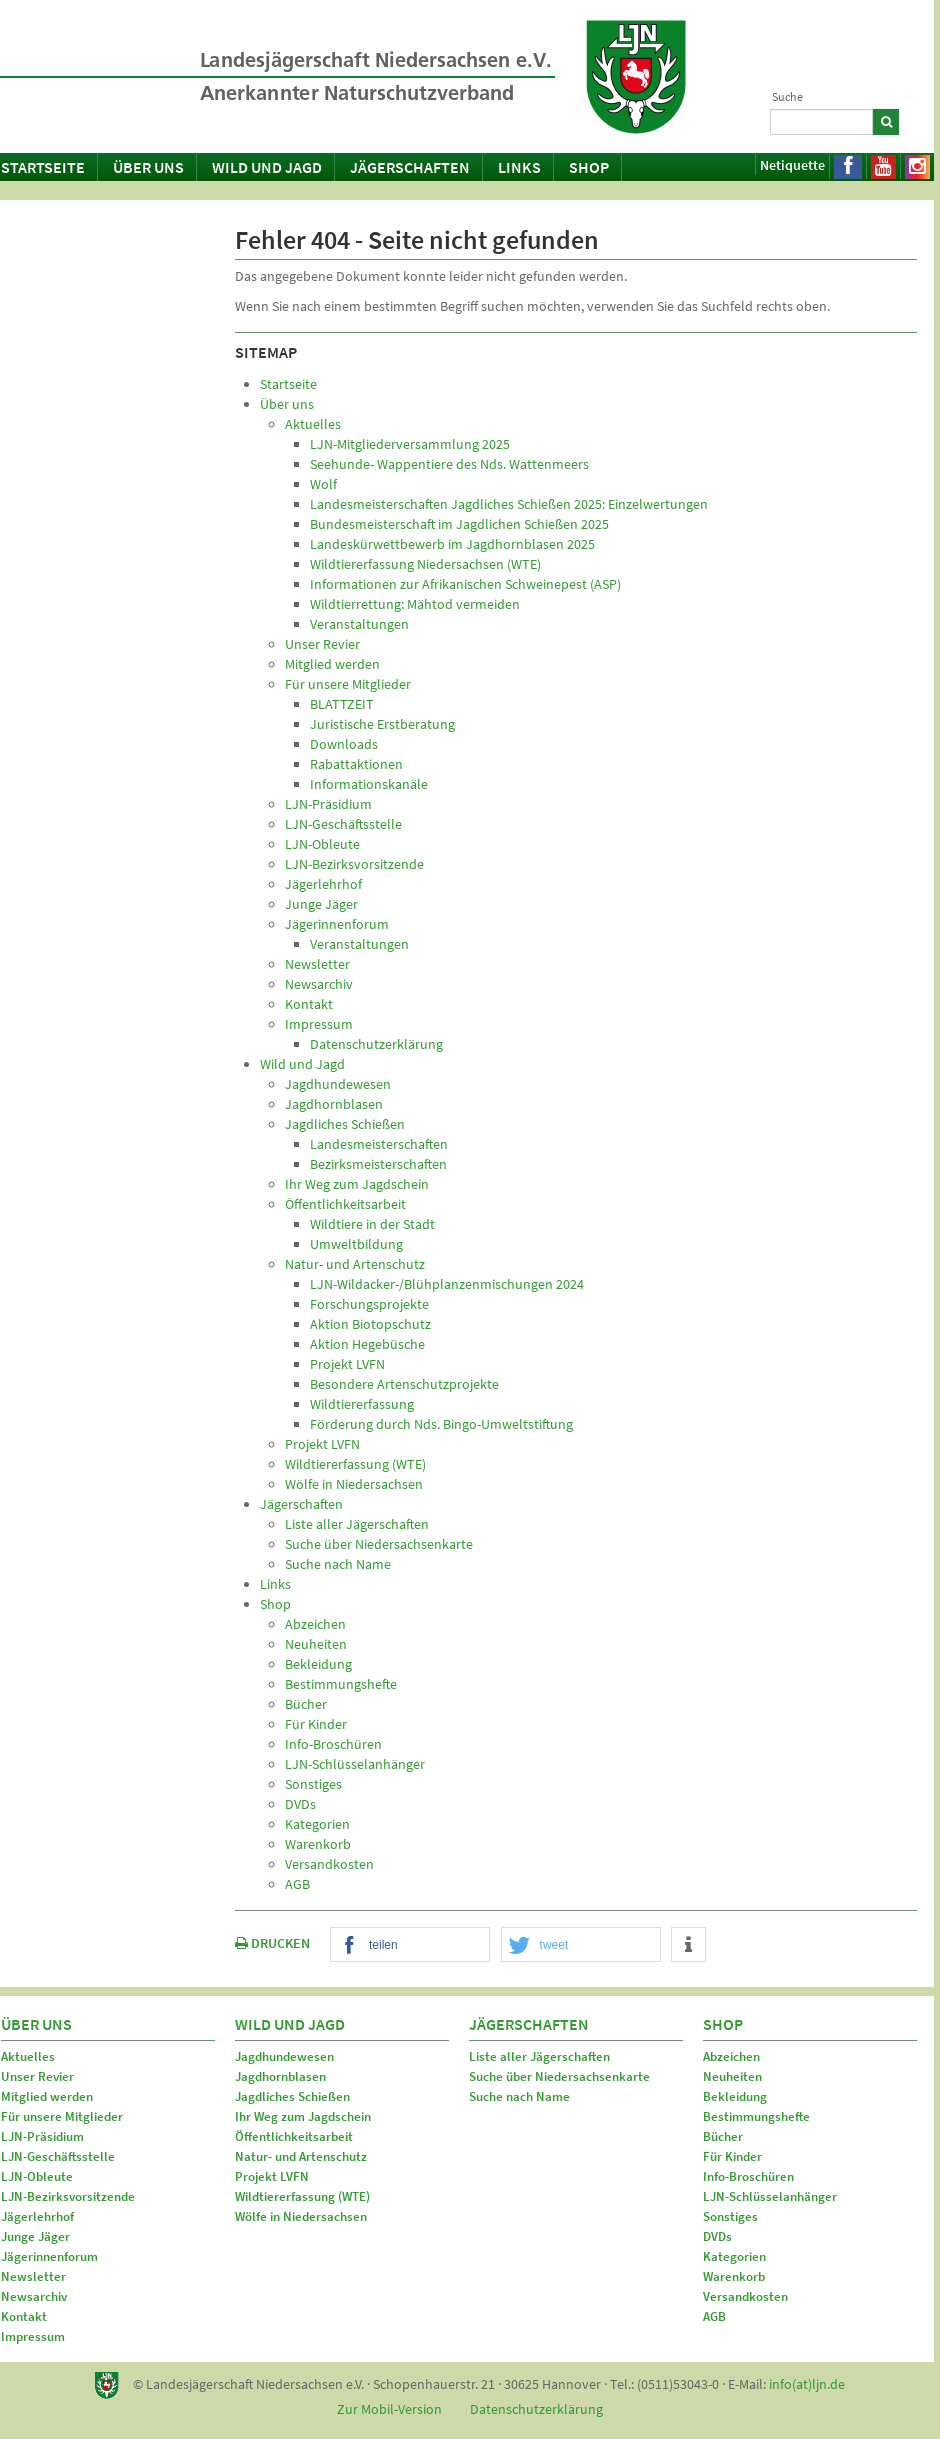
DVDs (717, 2236)
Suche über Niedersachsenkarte (559, 2076)
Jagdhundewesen (284, 2056)
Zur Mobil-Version (389, 2409)
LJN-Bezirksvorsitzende (68, 2196)
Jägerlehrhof (37, 2216)
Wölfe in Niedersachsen (301, 2216)
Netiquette (792, 165)
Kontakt (24, 2316)
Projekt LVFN (272, 2176)
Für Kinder (732, 2156)
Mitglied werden (47, 2096)
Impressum (33, 2336)
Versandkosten (745, 2296)
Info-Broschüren (748, 2176)
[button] (410, 1945)
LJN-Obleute (37, 2176)
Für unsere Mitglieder (62, 2116)
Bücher (723, 2136)
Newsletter (33, 2276)
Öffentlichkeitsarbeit (294, 2136)
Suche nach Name (519, 2096)
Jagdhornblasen (280, 2076)
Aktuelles (28, 2056)
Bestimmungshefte (756, 2116)
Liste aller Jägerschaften (539, 2056)
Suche (787, 96)
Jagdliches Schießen (292, 2096)
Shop (589, 167)
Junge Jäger (35, 2236)
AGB (714, 2316)
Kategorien (734, 2256)
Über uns (148, 167)
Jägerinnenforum (49, 2256)
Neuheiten (732, 2076)
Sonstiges (730, 2216)
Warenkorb (734, 2276)
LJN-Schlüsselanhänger (770, 2196)
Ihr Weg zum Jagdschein (303, 2116)
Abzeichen (731, 2056)
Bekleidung (735, 2096)
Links (519, 167)
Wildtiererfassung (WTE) (302, 2196)
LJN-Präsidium (42, 2136)
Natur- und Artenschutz (301, 2156)
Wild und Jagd (267, 167)
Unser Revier (37, 2076)
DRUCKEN (272, 1943)
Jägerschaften (410, 167)
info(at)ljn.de (807, 2384)
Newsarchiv (34, 2296)
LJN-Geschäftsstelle (58, 2156)
